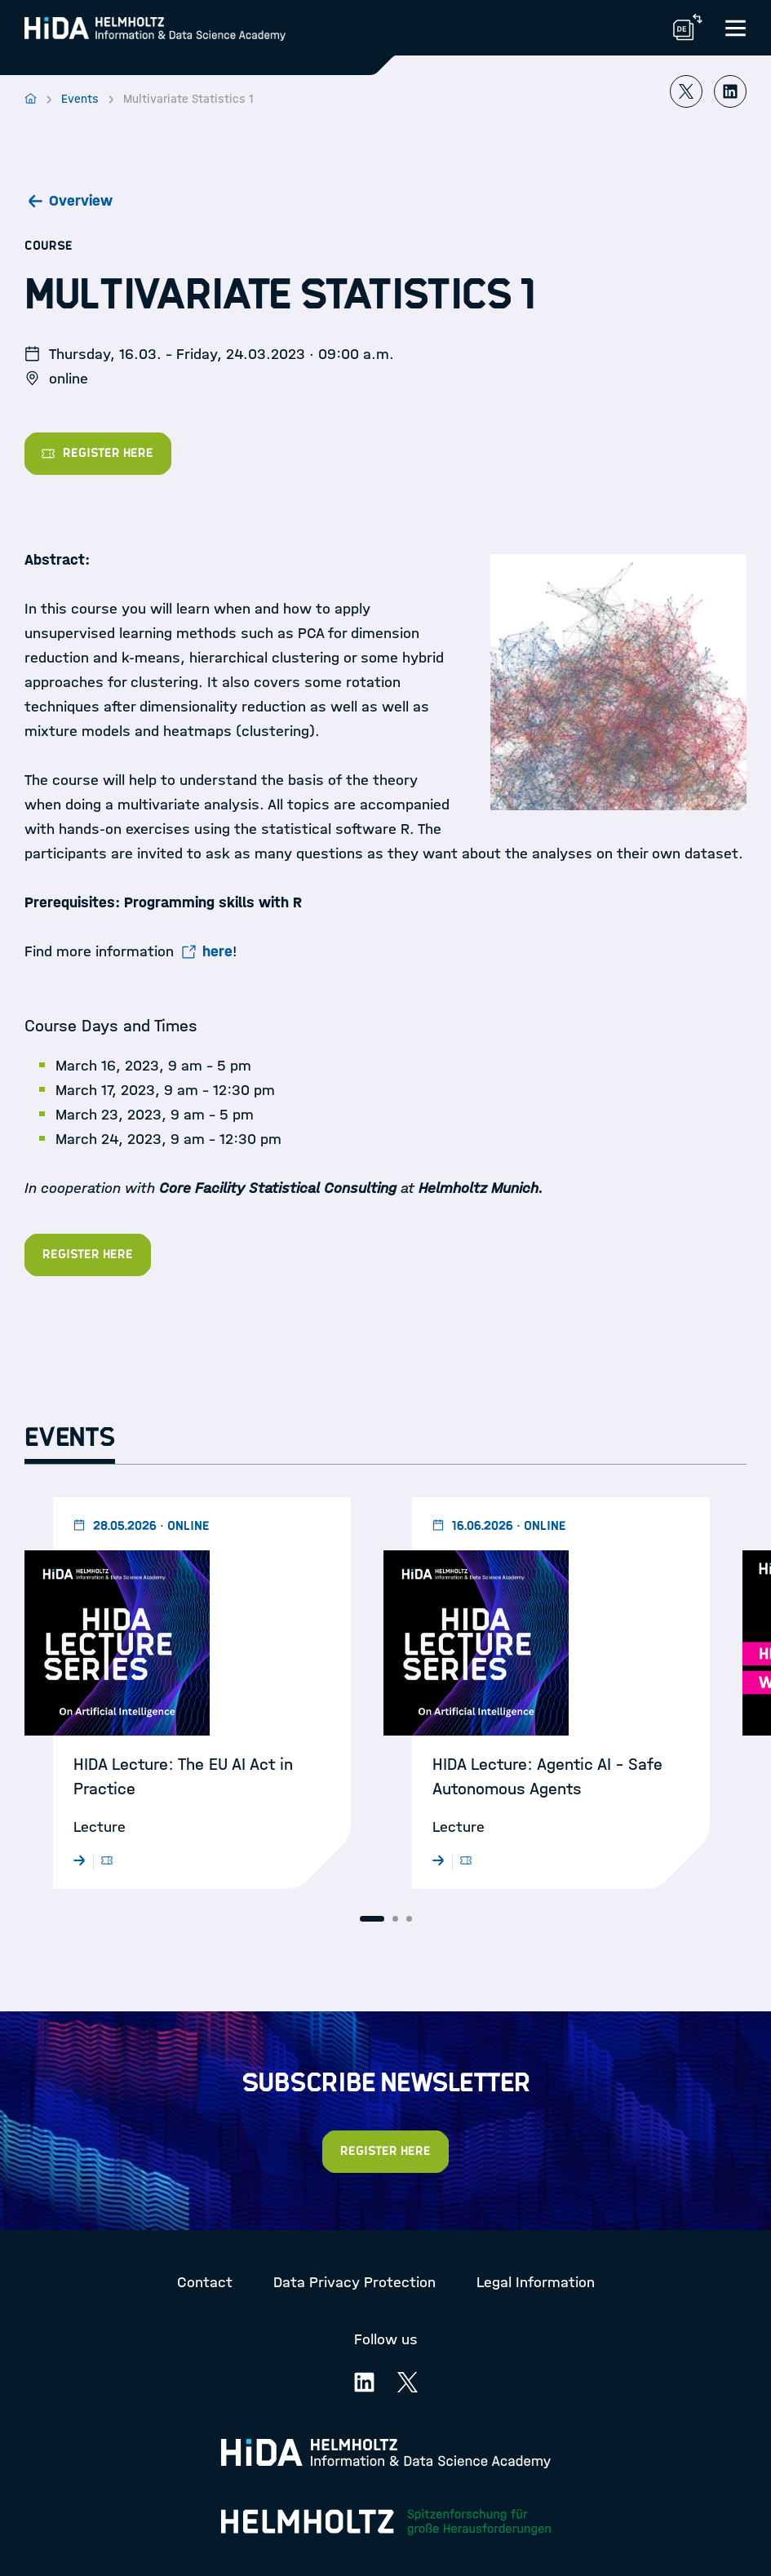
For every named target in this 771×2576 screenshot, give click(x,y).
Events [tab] (69, 1437)
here (217, 951)
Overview (81, 201)
